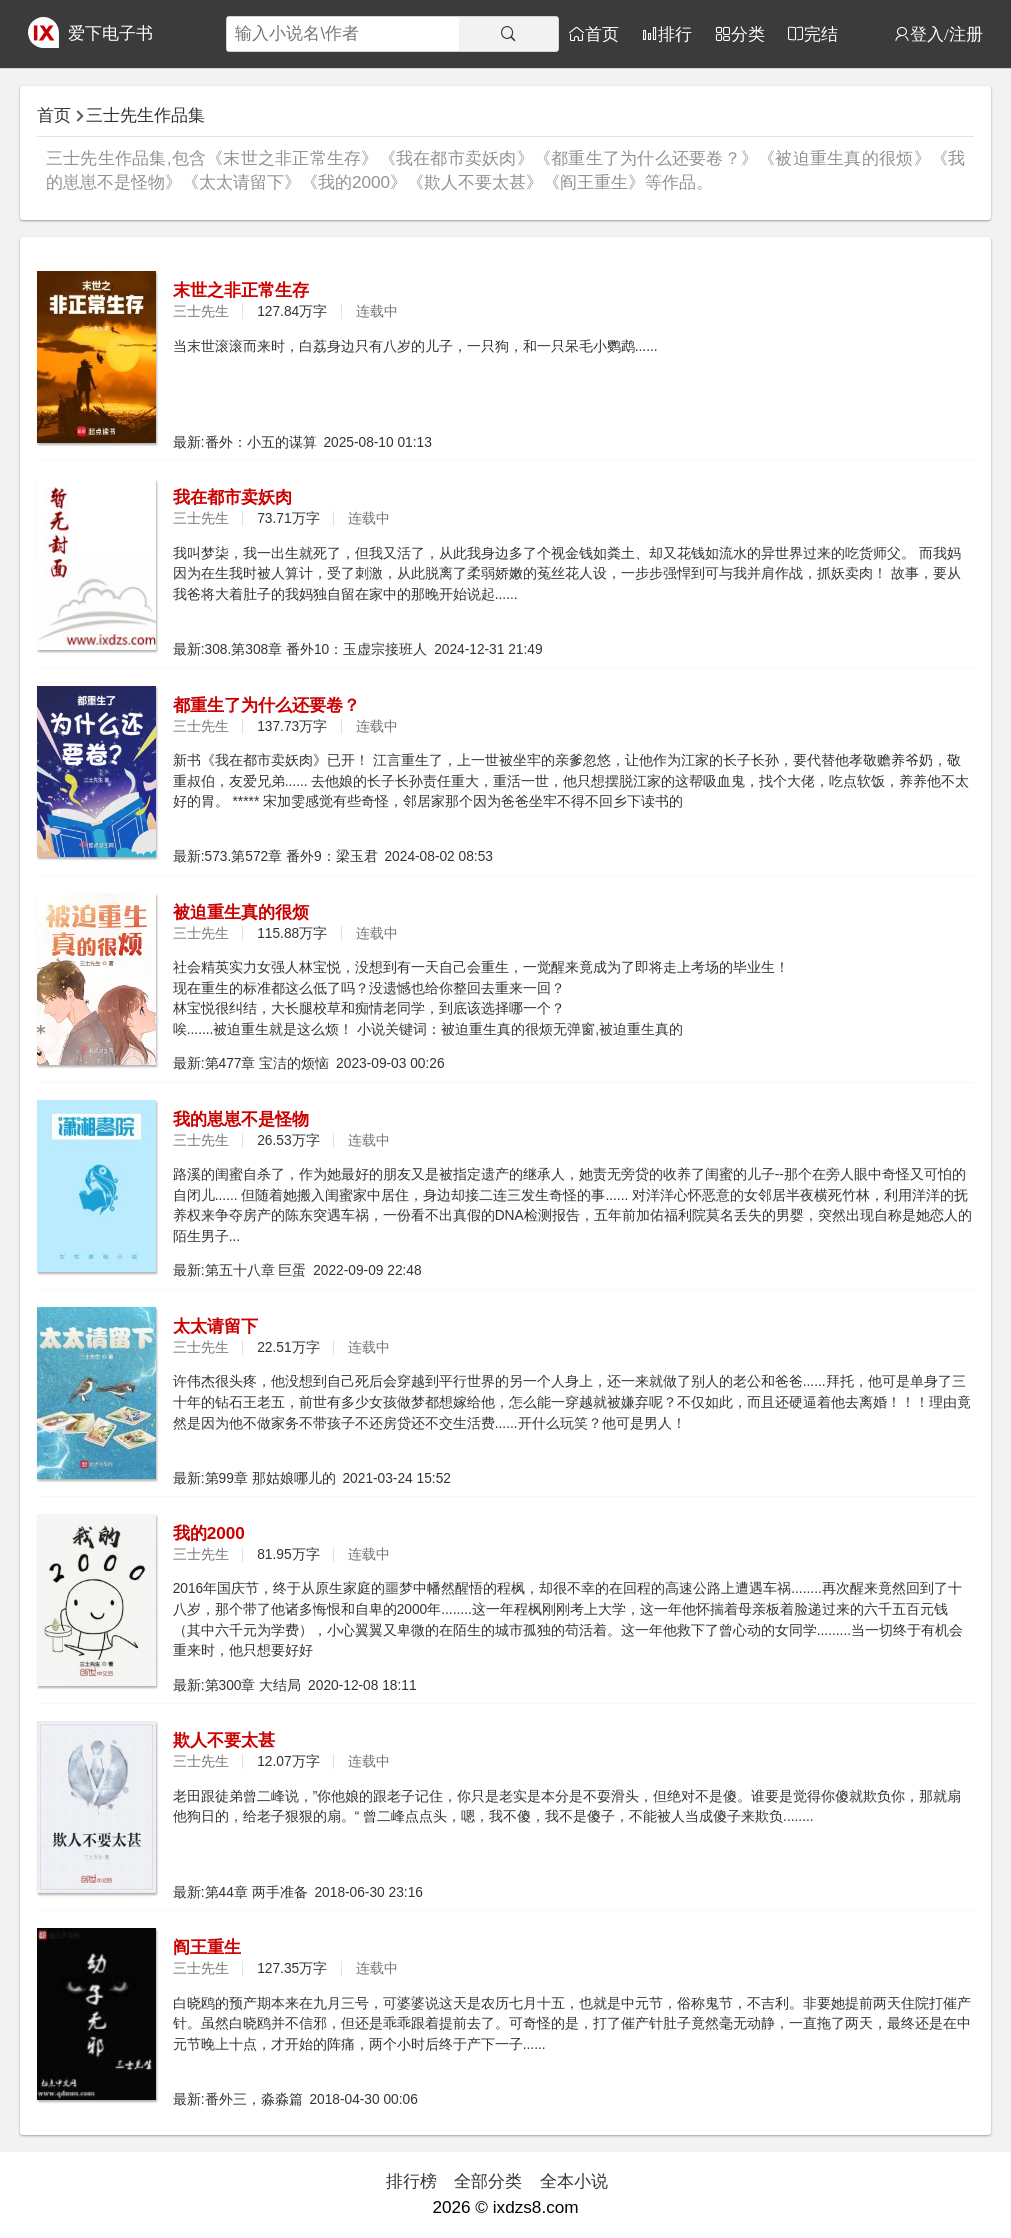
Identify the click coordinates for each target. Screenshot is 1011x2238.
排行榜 (411, 2181)
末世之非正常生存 (241, 290)
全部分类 (488, 2181)
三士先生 (201, 311)
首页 (602, 33)
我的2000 (209, 1533)
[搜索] (508, 34)
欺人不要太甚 (224, 1740)
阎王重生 (207, 1947)
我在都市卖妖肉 (232, 497)
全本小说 (574, 2181)
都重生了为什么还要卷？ (266, 705)
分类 (748, 33)
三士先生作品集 (145, 115)
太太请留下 (215, 1326)
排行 (675, 33)
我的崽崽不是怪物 (241, 1119)
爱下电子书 (110, 33)
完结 (821, 33)
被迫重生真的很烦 (241, 912)
